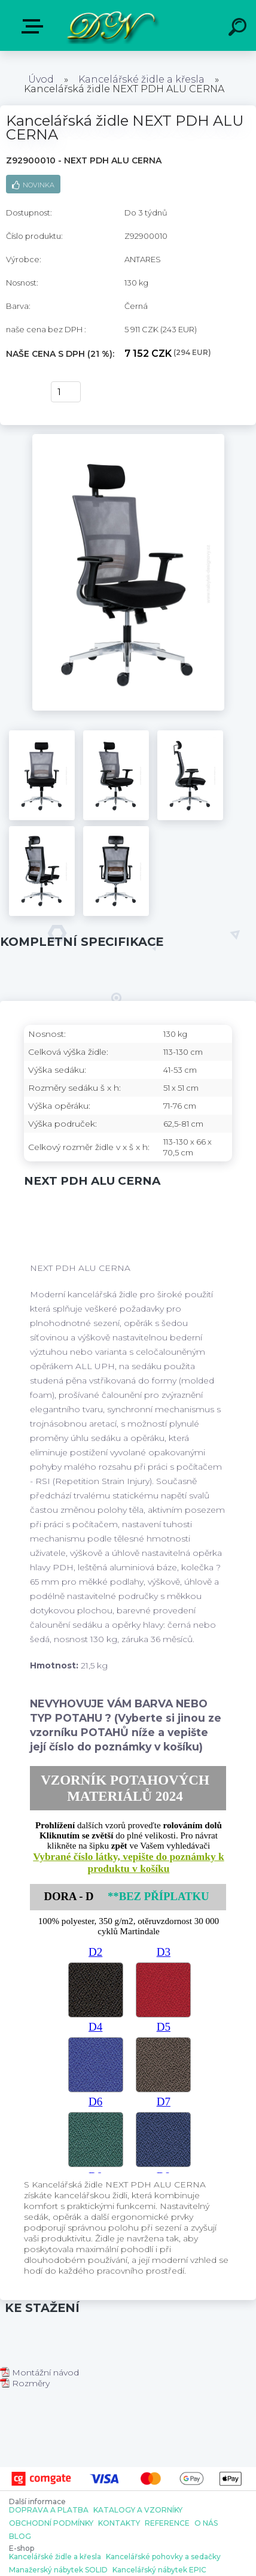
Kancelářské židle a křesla (141, 79)
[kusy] (66, 391)
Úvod (41, 79)
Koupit (22, 392)
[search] (239, 29)
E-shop (35, 26)
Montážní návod (39, 2372)
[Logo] (111, 25)
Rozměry (25, 2383)
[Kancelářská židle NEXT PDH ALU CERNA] (128, 438)
